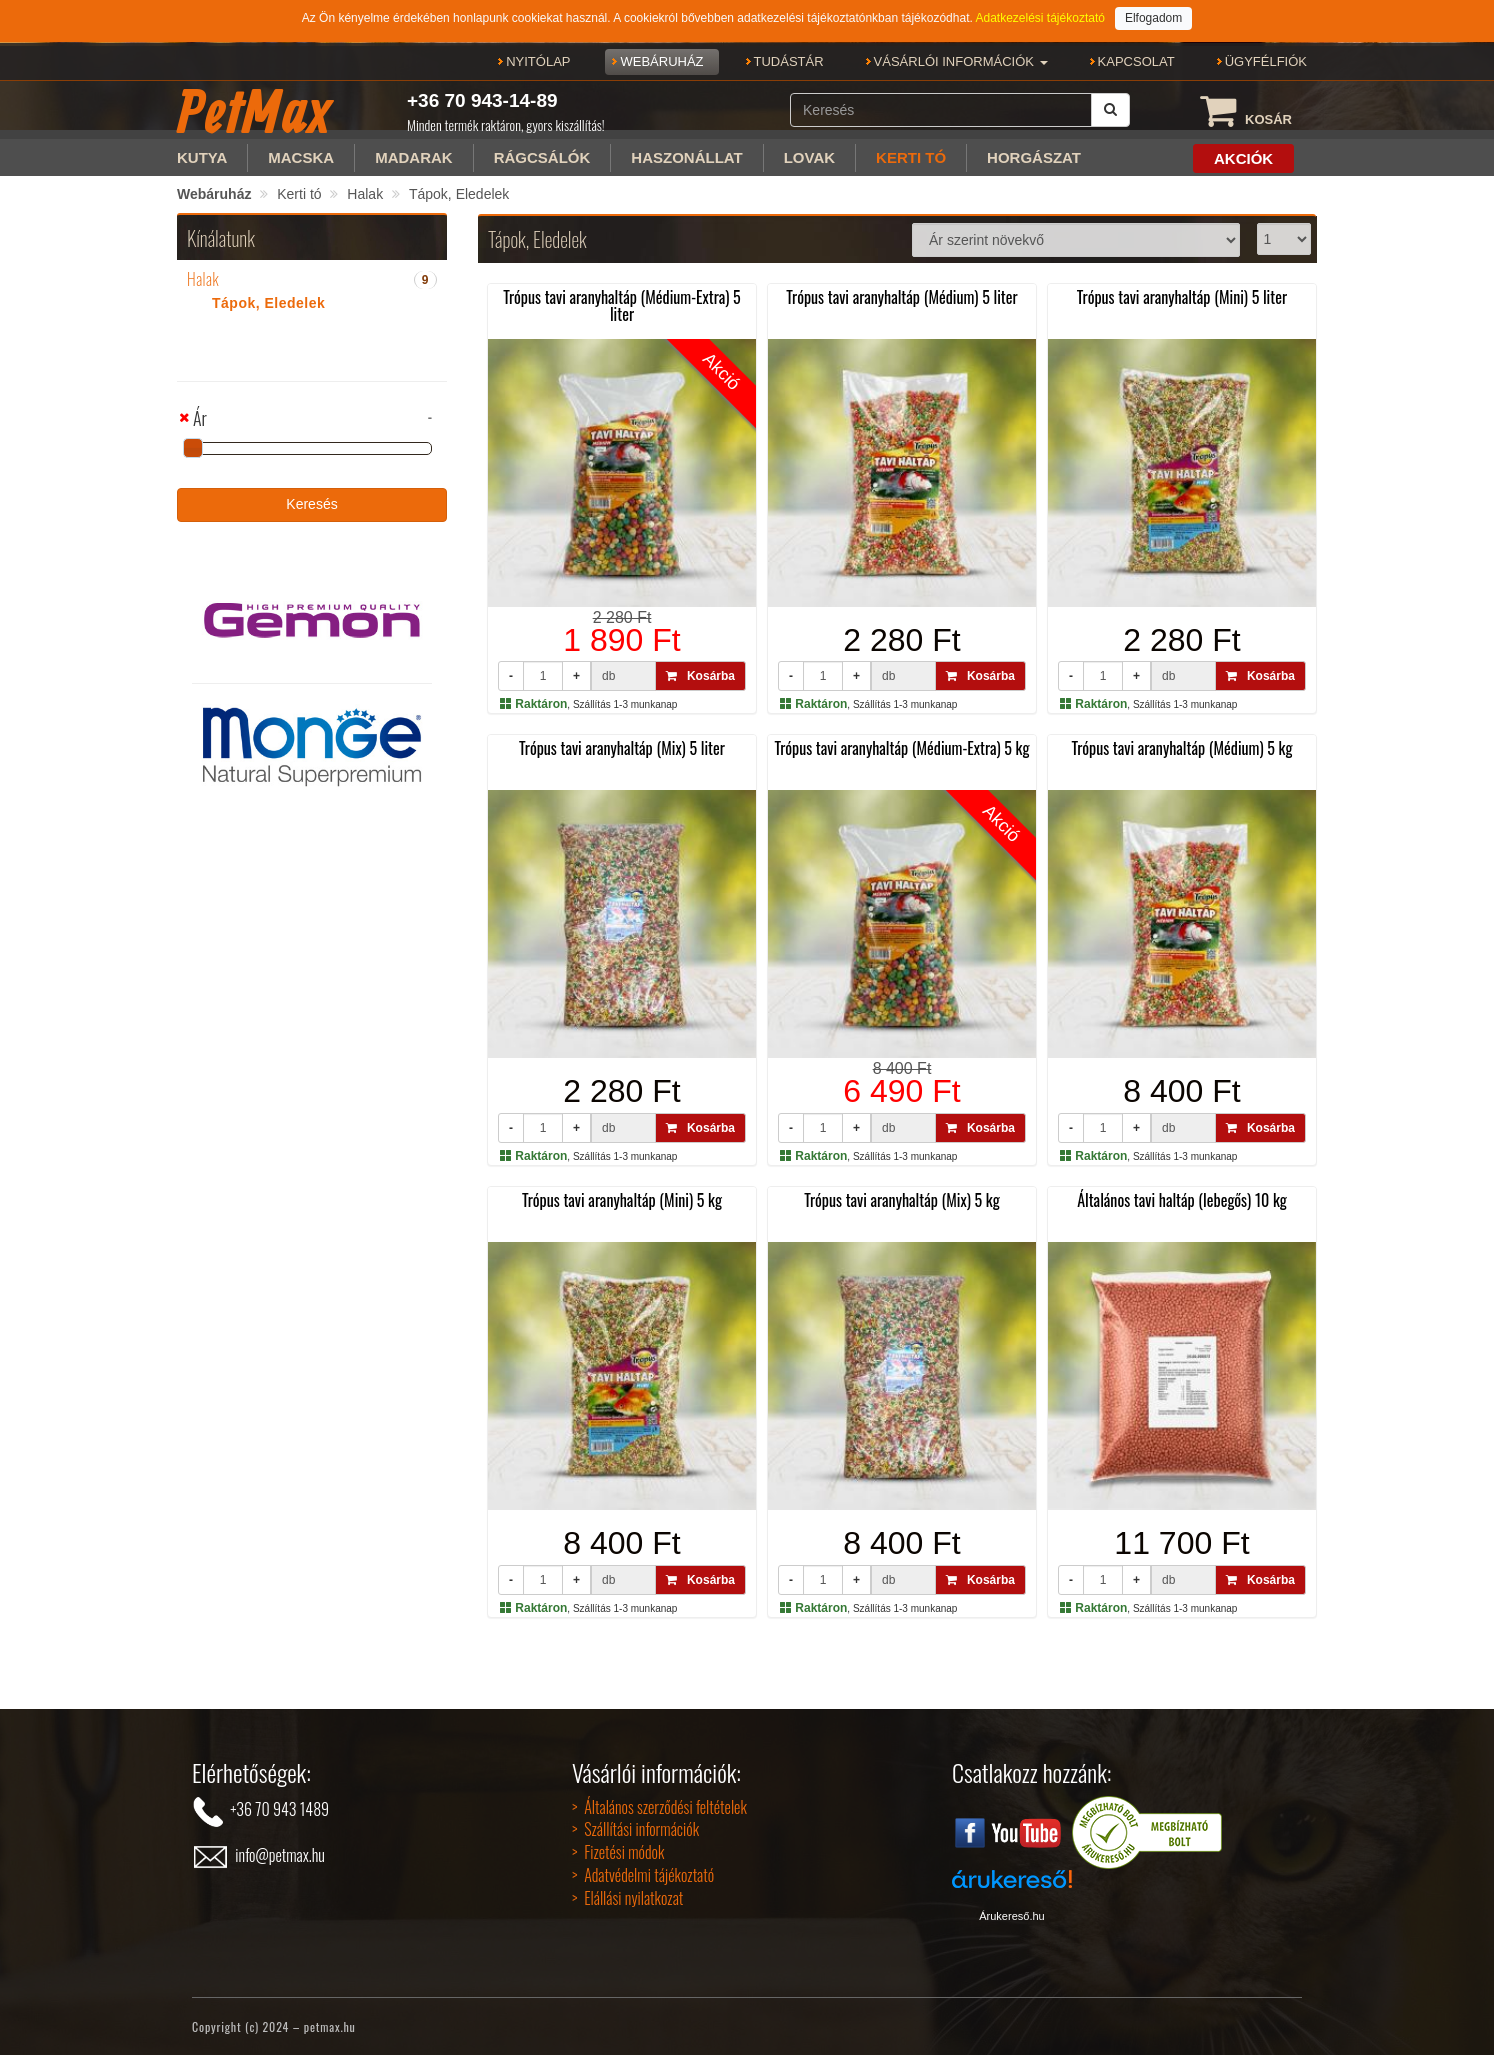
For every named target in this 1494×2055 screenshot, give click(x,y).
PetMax (254, 111)
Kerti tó (299, 194)
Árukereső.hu (1011, 1916)
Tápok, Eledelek (459, 194)
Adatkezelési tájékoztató (1039, 18)
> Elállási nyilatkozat (627, 1898)
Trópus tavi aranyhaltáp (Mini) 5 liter (1182, 297)
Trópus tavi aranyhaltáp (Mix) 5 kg (902, 1200)
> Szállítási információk (635, 1829)
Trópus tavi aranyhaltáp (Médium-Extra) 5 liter (622, 306)
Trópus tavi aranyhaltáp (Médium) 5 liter (901, 297)
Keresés (311, 504)
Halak (365, 194)
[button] (961, 62)
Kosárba (700, 676)
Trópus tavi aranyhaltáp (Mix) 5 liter (622, 748)
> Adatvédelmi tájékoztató (643, 1875)
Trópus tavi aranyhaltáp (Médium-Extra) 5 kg (901, 748)
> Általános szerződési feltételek (659, 1807)
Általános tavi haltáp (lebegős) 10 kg (1182, 1200)
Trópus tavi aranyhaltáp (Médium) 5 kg (1181, 748)
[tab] (312, 280)
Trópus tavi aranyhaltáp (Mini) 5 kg (622, 1200)
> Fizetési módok (618, 1852)
